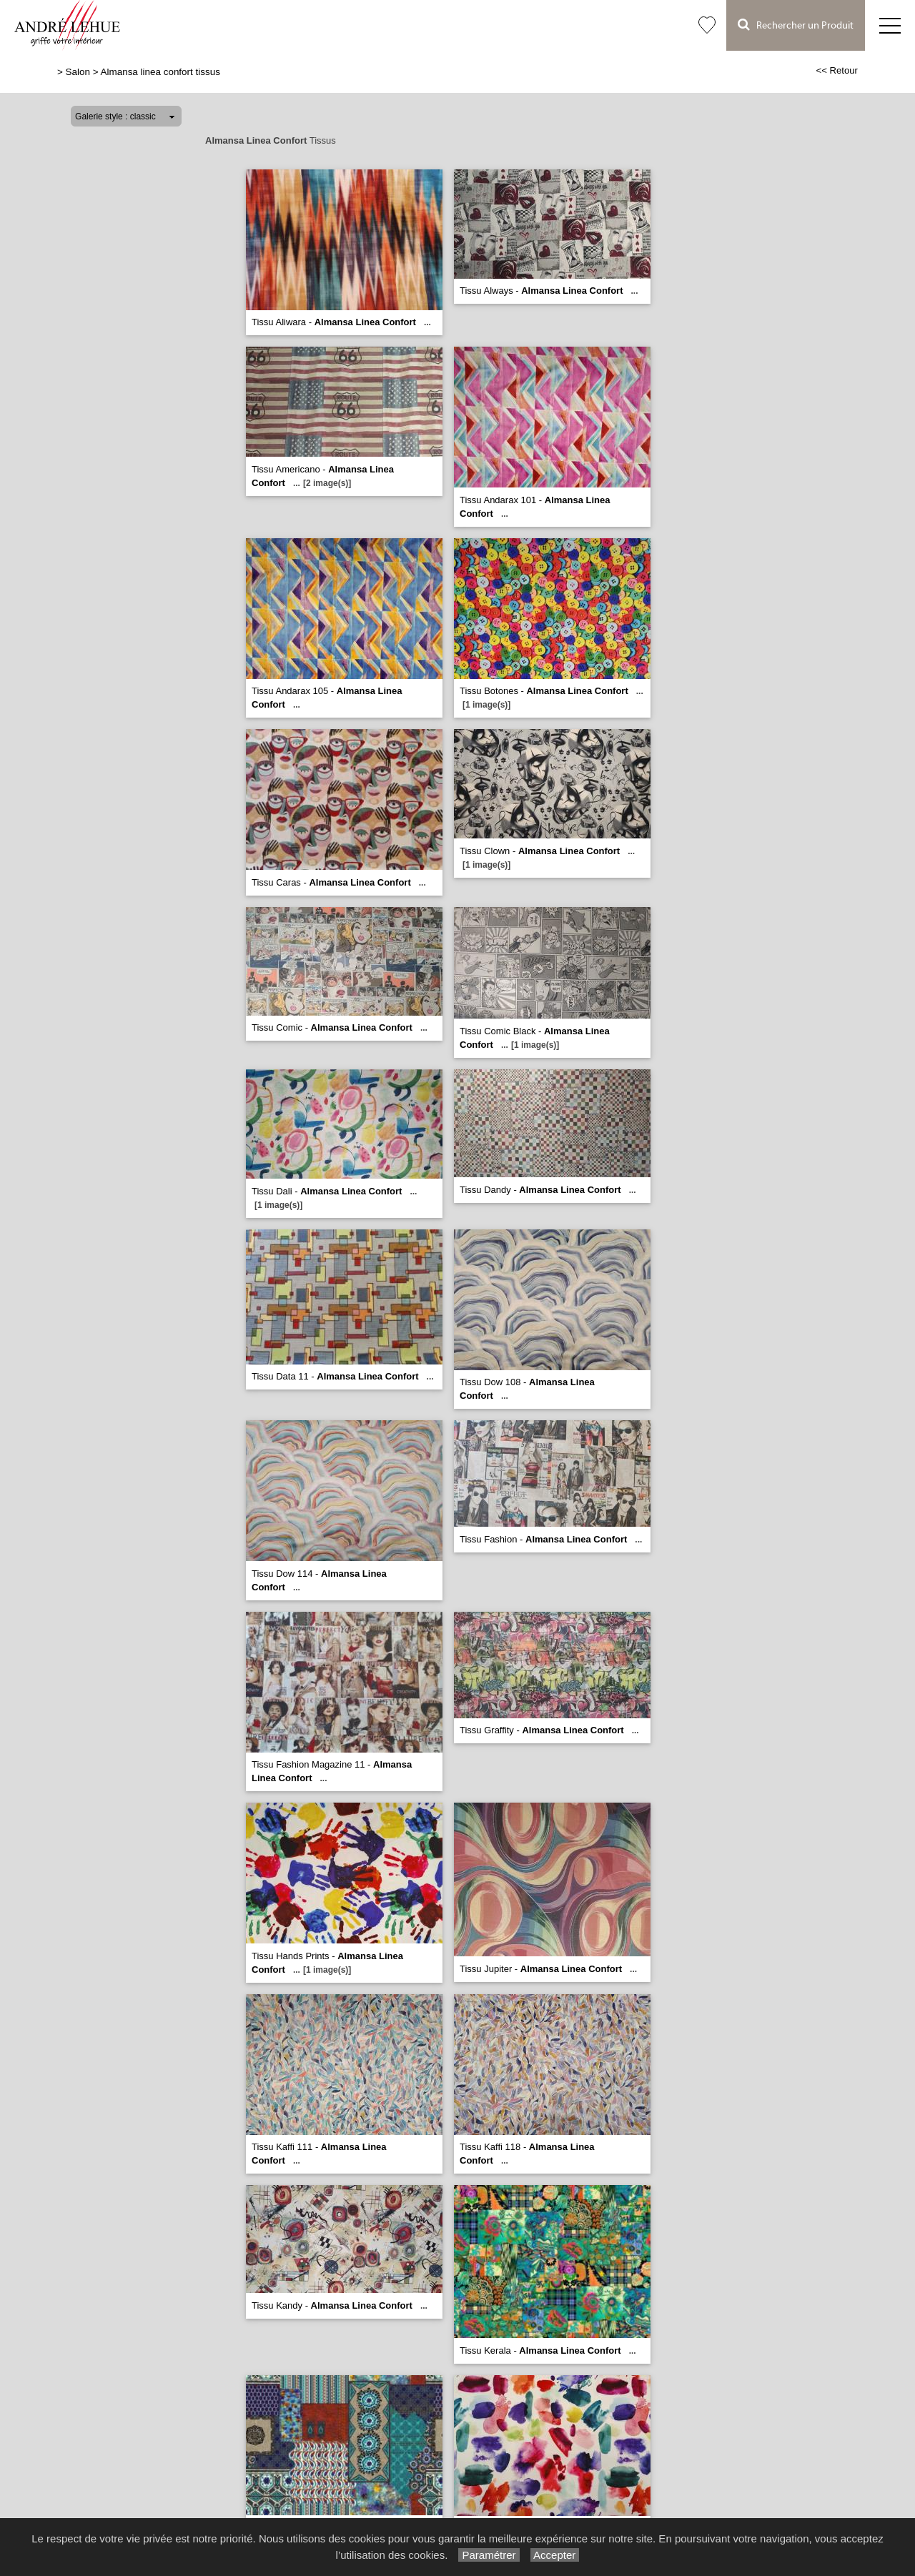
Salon (78, 71)
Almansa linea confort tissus (160, 71)
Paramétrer (488, 2555)
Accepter (555, 2555)
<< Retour (837, 70)
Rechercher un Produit (796, 24)
